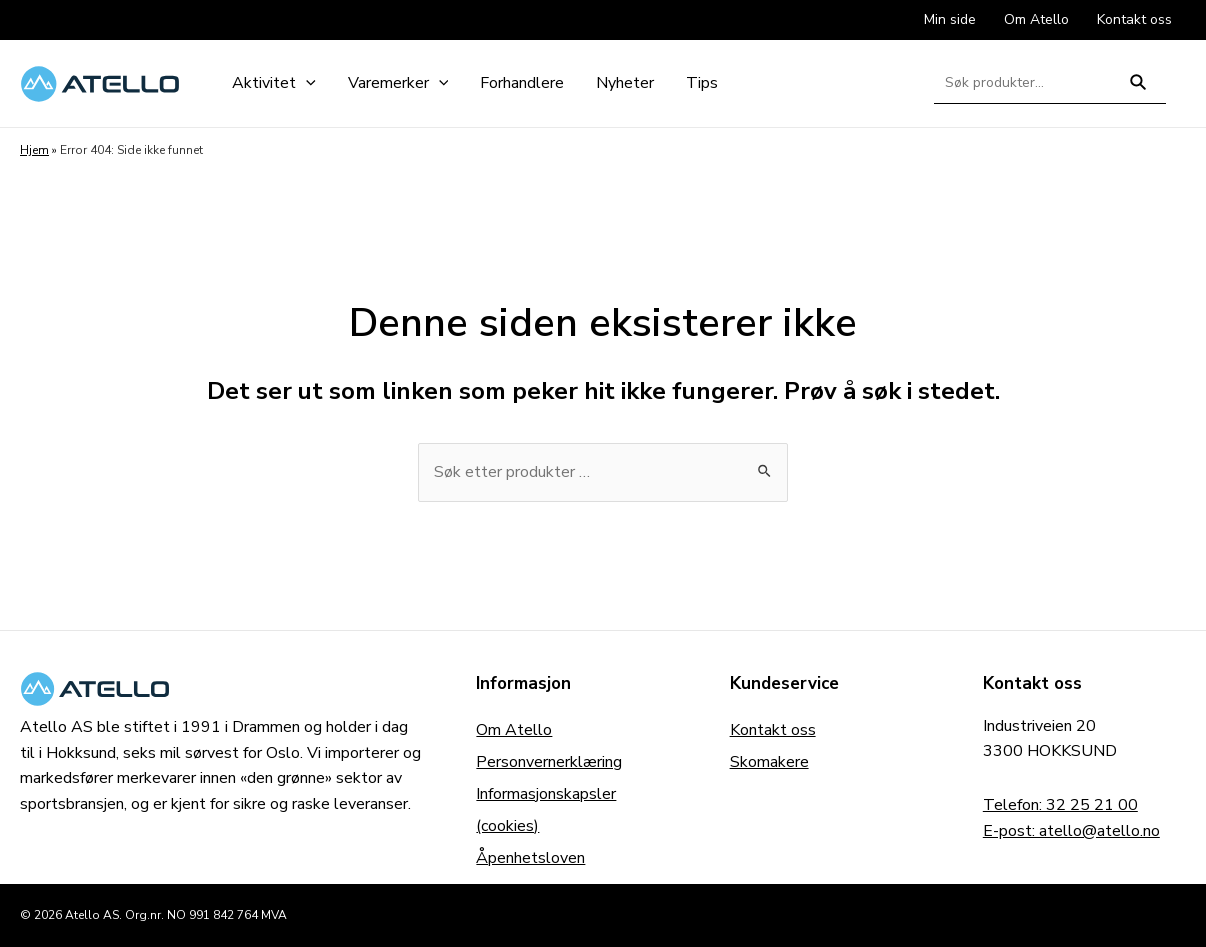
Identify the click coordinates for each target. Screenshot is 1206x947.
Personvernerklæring (549, 762)
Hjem (34, 150)
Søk (1138, 90)
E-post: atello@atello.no (1071, 831)
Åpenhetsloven (530, 858)
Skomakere (769, 762)
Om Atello (514, 730)
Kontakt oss (773, 730)
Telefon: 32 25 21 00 (1060, 805)
